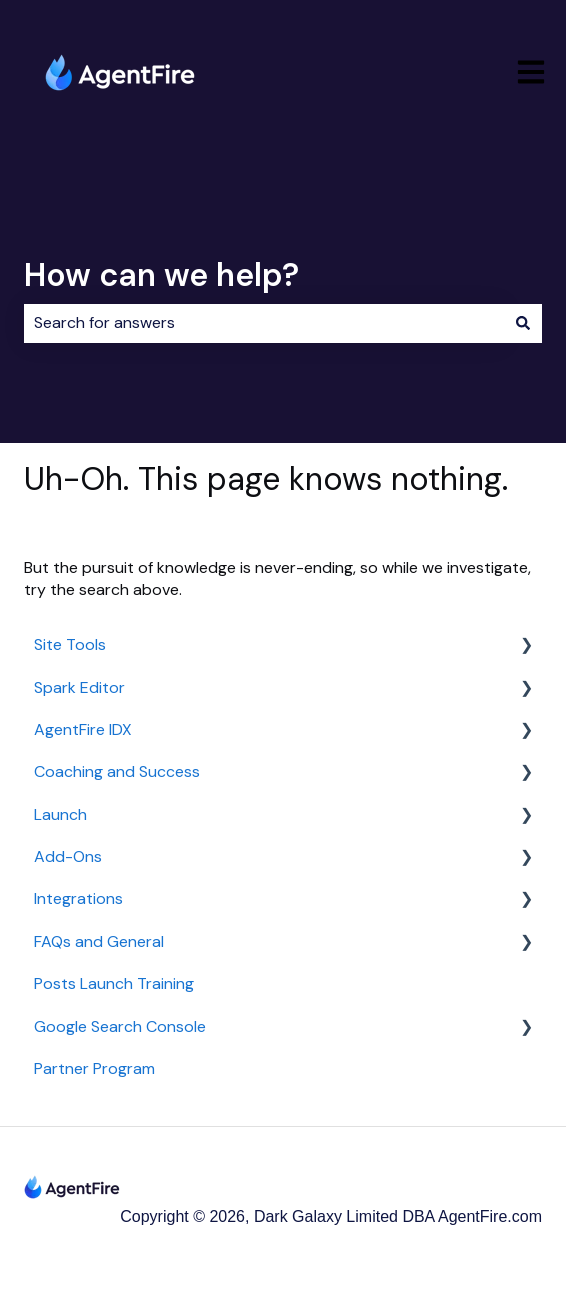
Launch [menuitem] (60, 814)
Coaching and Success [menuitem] (117, 771)
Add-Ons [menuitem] (68, 856)
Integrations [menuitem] (78, 898)
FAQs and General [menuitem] (99, 941)
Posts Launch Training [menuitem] (114, 983)
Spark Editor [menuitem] (79, 687)
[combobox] (264, 323)
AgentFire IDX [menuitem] (83, 729)
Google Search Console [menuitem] (120, 1026)
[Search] (523, 323)
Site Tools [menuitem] (70, 644)
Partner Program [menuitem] (94, 1068)
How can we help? (161, 275)
